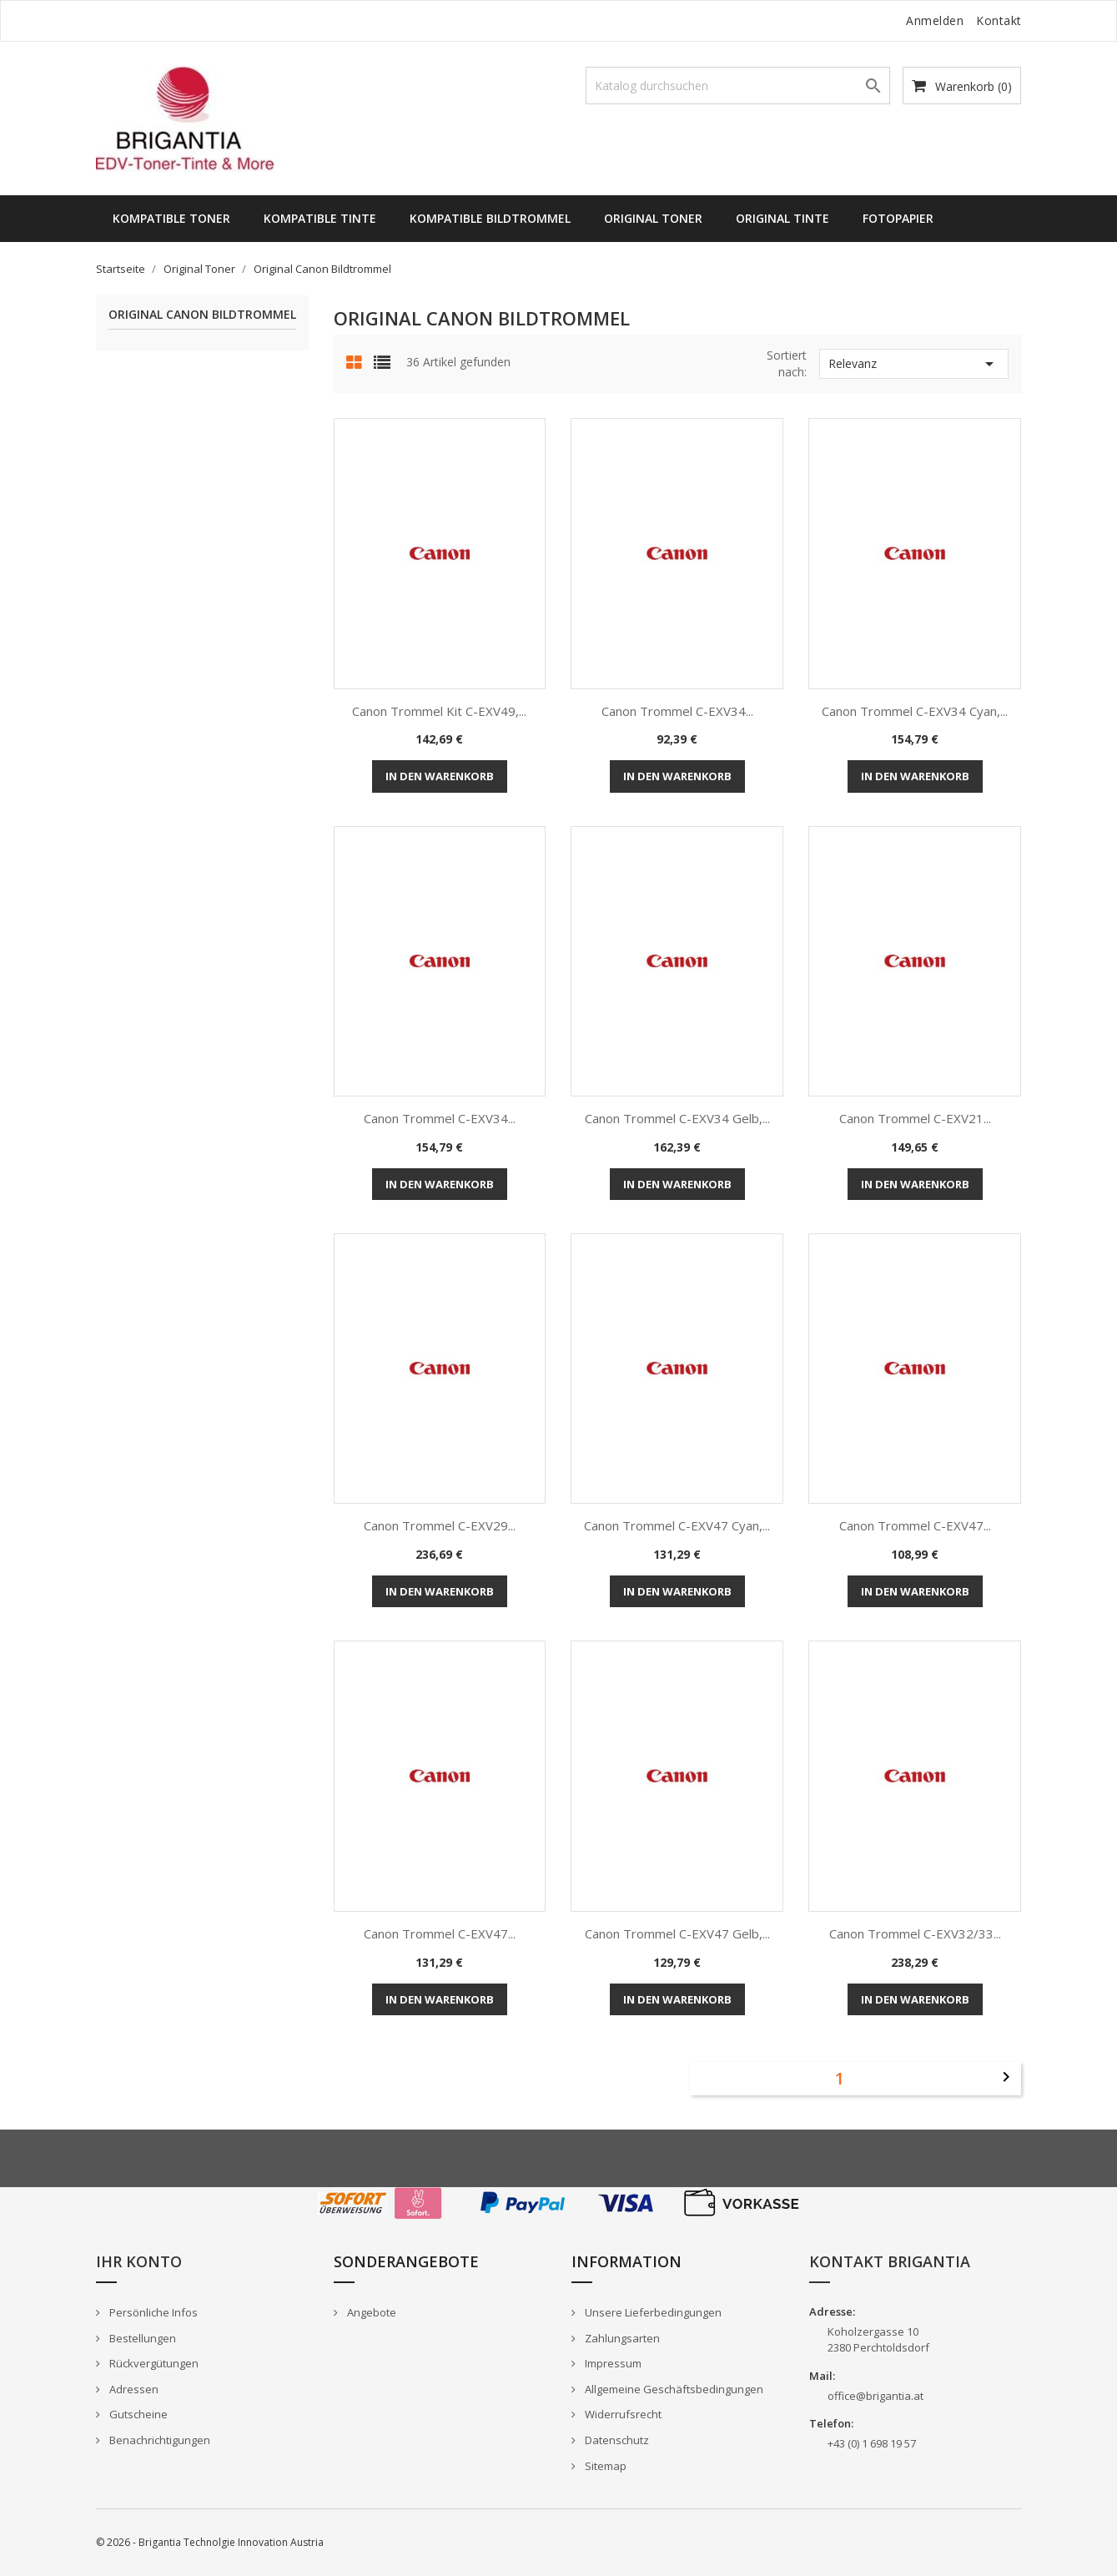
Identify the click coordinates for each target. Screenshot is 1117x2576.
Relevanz (914, 364)
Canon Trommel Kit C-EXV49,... (439, 711)
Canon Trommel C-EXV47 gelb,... (677, 1933)
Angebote (370, 2312)
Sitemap (604, 2465)
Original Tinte (782, 218)
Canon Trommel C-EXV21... (915, 1118)
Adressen (132, 2389)
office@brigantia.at (875, 2395)
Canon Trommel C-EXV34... (677, 711)
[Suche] (738, 85)
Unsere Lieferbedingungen (652, 2312)
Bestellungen (141, 2338)
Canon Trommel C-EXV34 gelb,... (677, 1118)
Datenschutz (615, 2439)
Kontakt (999, 20)
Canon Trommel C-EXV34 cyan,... (915, 711)
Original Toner (653, 218)
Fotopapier (898, 218)
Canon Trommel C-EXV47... (915, 1525)
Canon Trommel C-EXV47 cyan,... (677, 1525)
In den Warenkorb (439, 776)
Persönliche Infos (152, 2312)
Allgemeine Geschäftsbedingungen (672, 2389)
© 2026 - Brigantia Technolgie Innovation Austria (210, 2542)
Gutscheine (137, 2414)
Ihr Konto (139, 2261)
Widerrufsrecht (622, 2414)
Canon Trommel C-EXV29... (440, 1525)
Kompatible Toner (171, 218)
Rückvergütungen (153, 2363)
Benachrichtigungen (158, 2439)
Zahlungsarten (621, 2338)
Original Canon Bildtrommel (202, 315)
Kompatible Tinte (320, 218)
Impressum (612, 2363)
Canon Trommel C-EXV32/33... (915, 1933)
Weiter (1006, 2077)
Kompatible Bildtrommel (490, 218)
